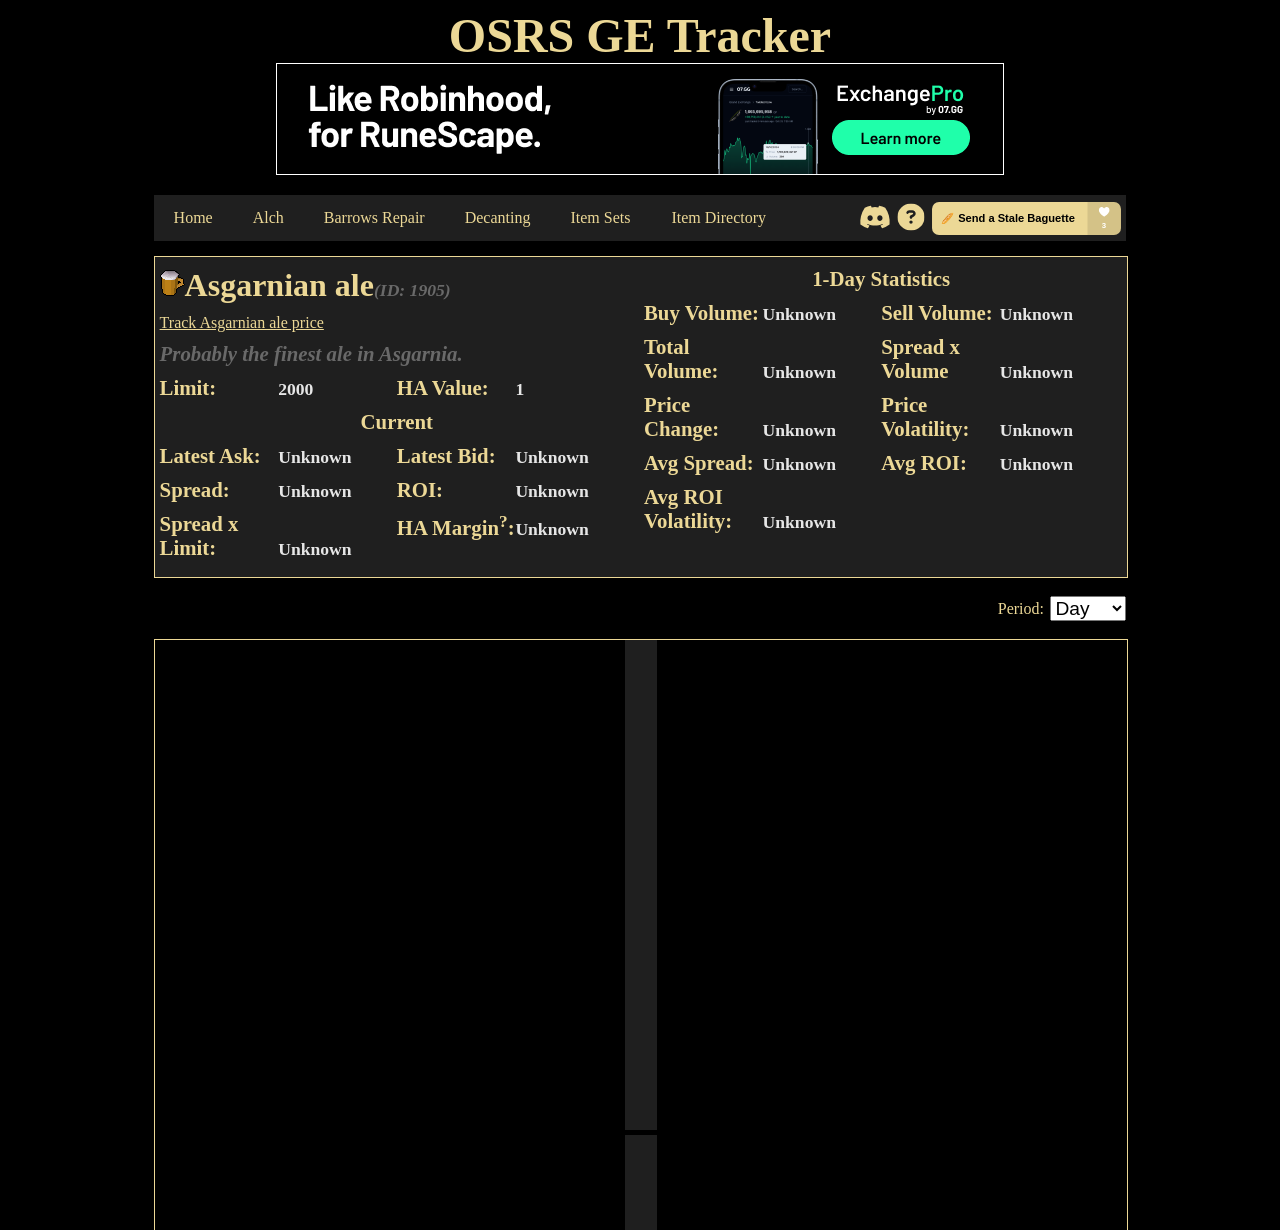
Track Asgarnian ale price (242, 322)
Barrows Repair (374, 217)
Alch (268, 217)
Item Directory (718, 217)
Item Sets (600, 217)
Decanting (498, 217)
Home (193, 217)
